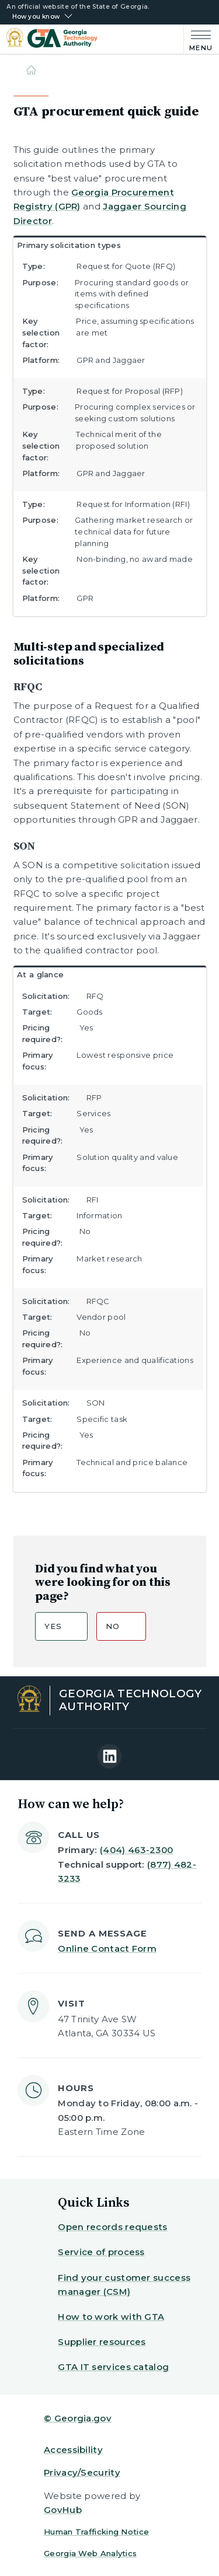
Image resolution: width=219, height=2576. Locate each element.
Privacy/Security (82, 2472)
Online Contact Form (107, 1948)
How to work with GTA (111, 2316)
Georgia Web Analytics (90, 2553)
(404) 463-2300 (136, 1849)
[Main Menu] (198, 39)
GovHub (63, 2509)
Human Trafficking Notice (96, 2531)
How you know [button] (36, 16)
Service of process (101, 2251)
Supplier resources (101, 2341)
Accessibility (73, 2449)
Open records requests (112, 2226)
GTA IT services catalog (113, 2366)
